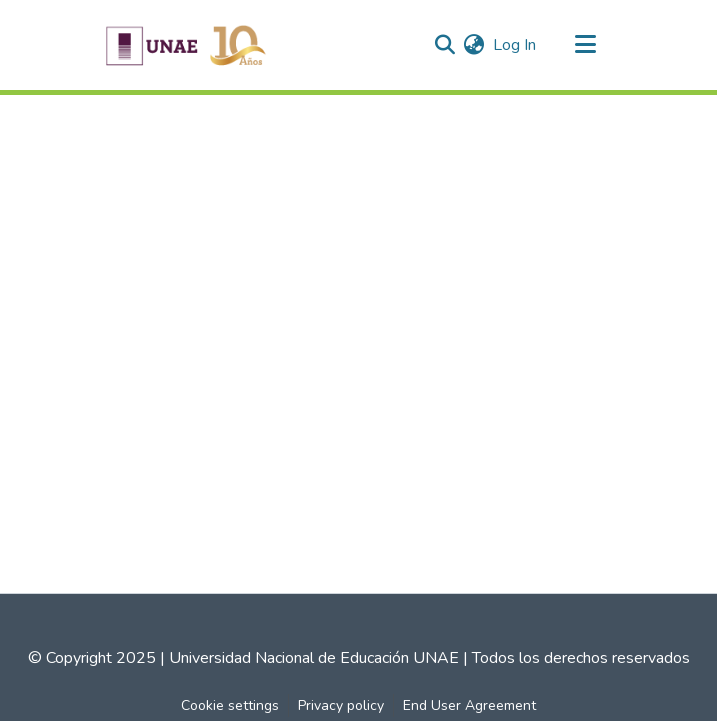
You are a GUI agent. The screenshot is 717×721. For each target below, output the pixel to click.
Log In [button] (515, 45)
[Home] (186, 45)
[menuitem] (474, 45)
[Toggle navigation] (586, 45)
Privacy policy (341, 705)
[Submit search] (445, 45)
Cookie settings (230, 705)
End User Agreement (469, 705)
